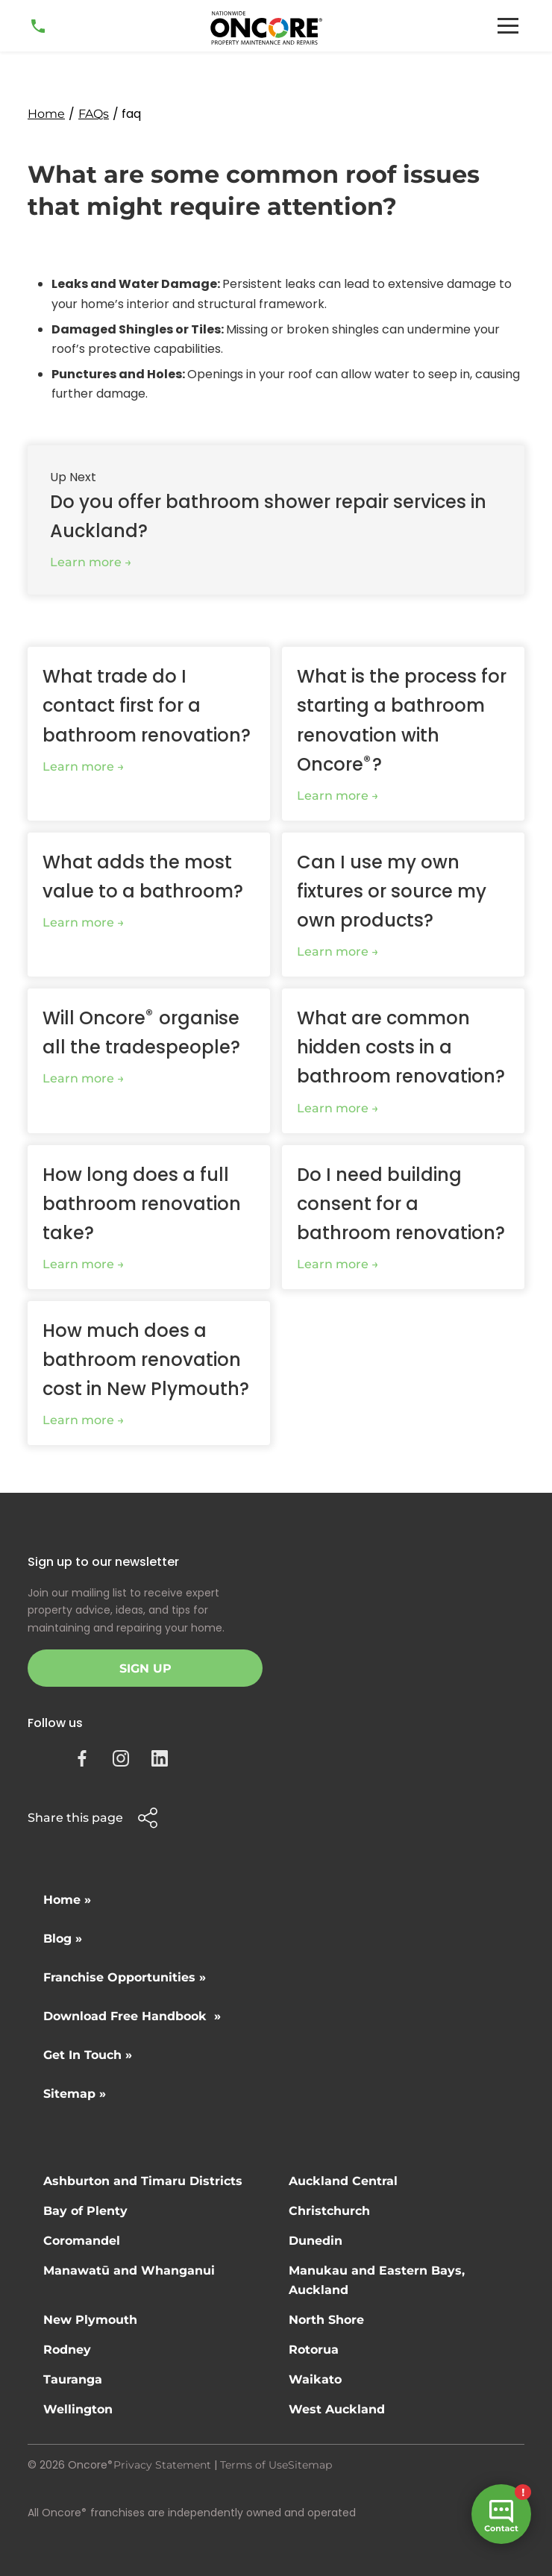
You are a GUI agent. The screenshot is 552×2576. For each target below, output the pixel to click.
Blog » (62, 1938)
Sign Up (145, 1668)
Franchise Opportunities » (124, 1977)
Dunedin (315, 2241)
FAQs (93, 114)
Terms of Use (254, 2465)
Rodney (67, 2349)
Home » (67, 1900)
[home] (266, 28)
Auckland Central (343, 2181)
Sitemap (310, 2465)
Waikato (315, 2379)
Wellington (78, 2409)
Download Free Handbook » (132, 2016)
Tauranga (72, 2379)
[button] (508, 26)
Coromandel (81, 2241)
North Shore (326, 2320)
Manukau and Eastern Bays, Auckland (377, 2280)
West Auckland (337, 2409)
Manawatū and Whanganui (129, 2270)
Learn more (86, 562)
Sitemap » (74, 2094)
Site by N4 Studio (73, 2536)
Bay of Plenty (85, 2211)
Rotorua (314, 2349)
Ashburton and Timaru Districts (142, 2181)
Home (46, 114)
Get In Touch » (87, 2055)
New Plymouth (90, 2320)
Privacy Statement (162, 2465)
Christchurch (329, 2211)
